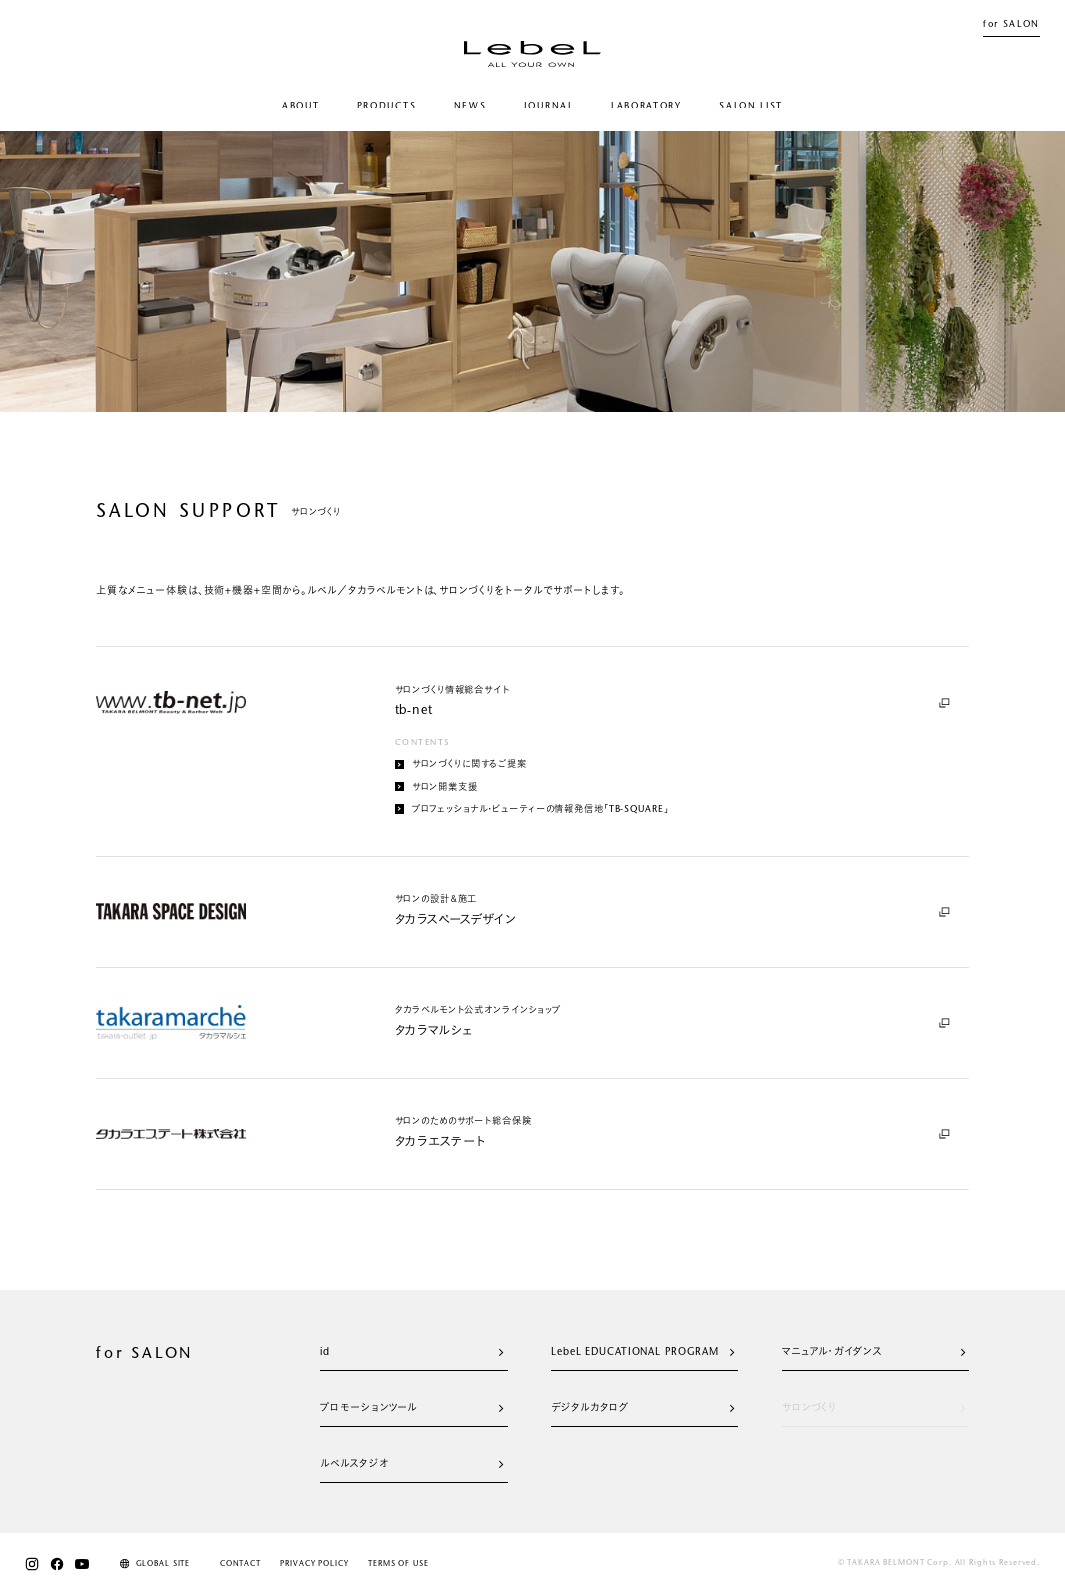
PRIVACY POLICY (314, 1564)
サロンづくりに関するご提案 (461, 765)
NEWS (470, 106)
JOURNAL (549, 106)
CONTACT (240, 1564)
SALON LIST (751, 106)
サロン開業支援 (436, 787)
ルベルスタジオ (412, 1465)
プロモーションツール (412, 1409)
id (412, 1353)
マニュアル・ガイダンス (874, 1353)
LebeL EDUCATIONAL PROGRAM (643, 1353)
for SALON (1011, 24)
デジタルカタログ (643, 1409)
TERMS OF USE (398, 1564)
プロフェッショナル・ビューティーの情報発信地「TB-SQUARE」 (532, 809)
